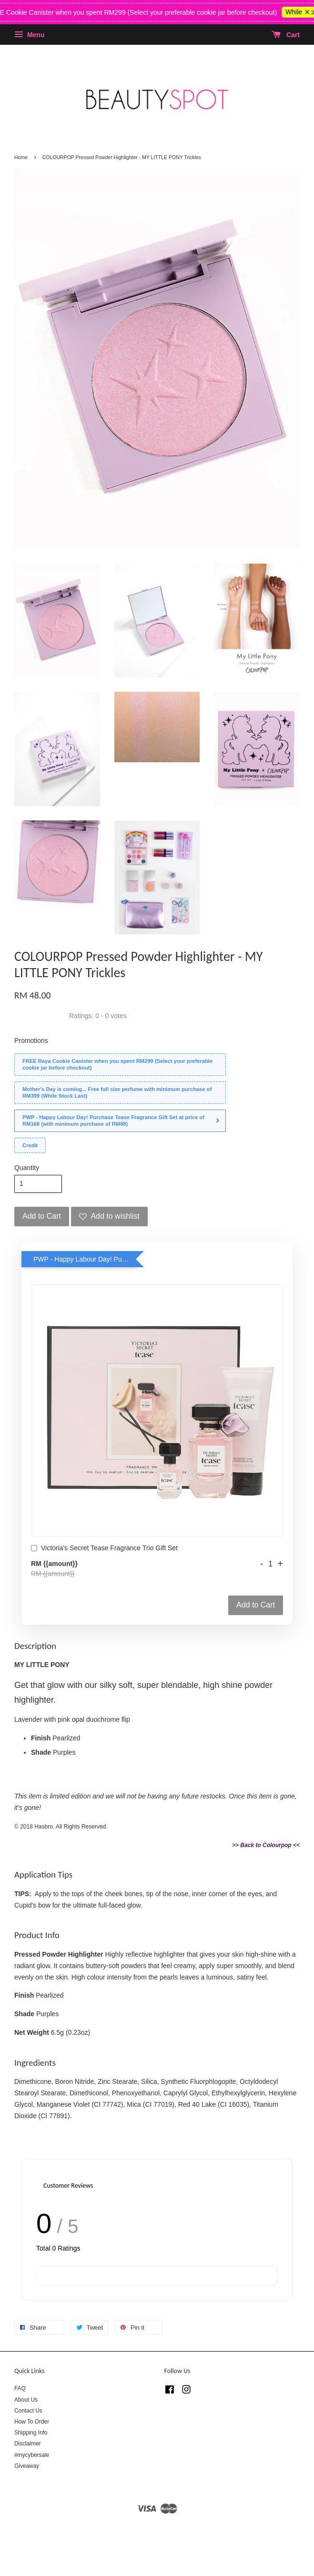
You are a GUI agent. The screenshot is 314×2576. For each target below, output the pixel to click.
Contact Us (28, 2410)
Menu (29, 35)
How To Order (31, 2421)
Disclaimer (27, 2443)
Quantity (26, 1168)
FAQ (20, 2388)
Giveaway (26, 2466)
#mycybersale (31, 2455)
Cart (286, 35)
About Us (26, 2399)
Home (21, 157)
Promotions (31, 1040)
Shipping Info (30, 2432)
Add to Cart (255, 1605)
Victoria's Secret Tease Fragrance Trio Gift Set (104, 1549)
